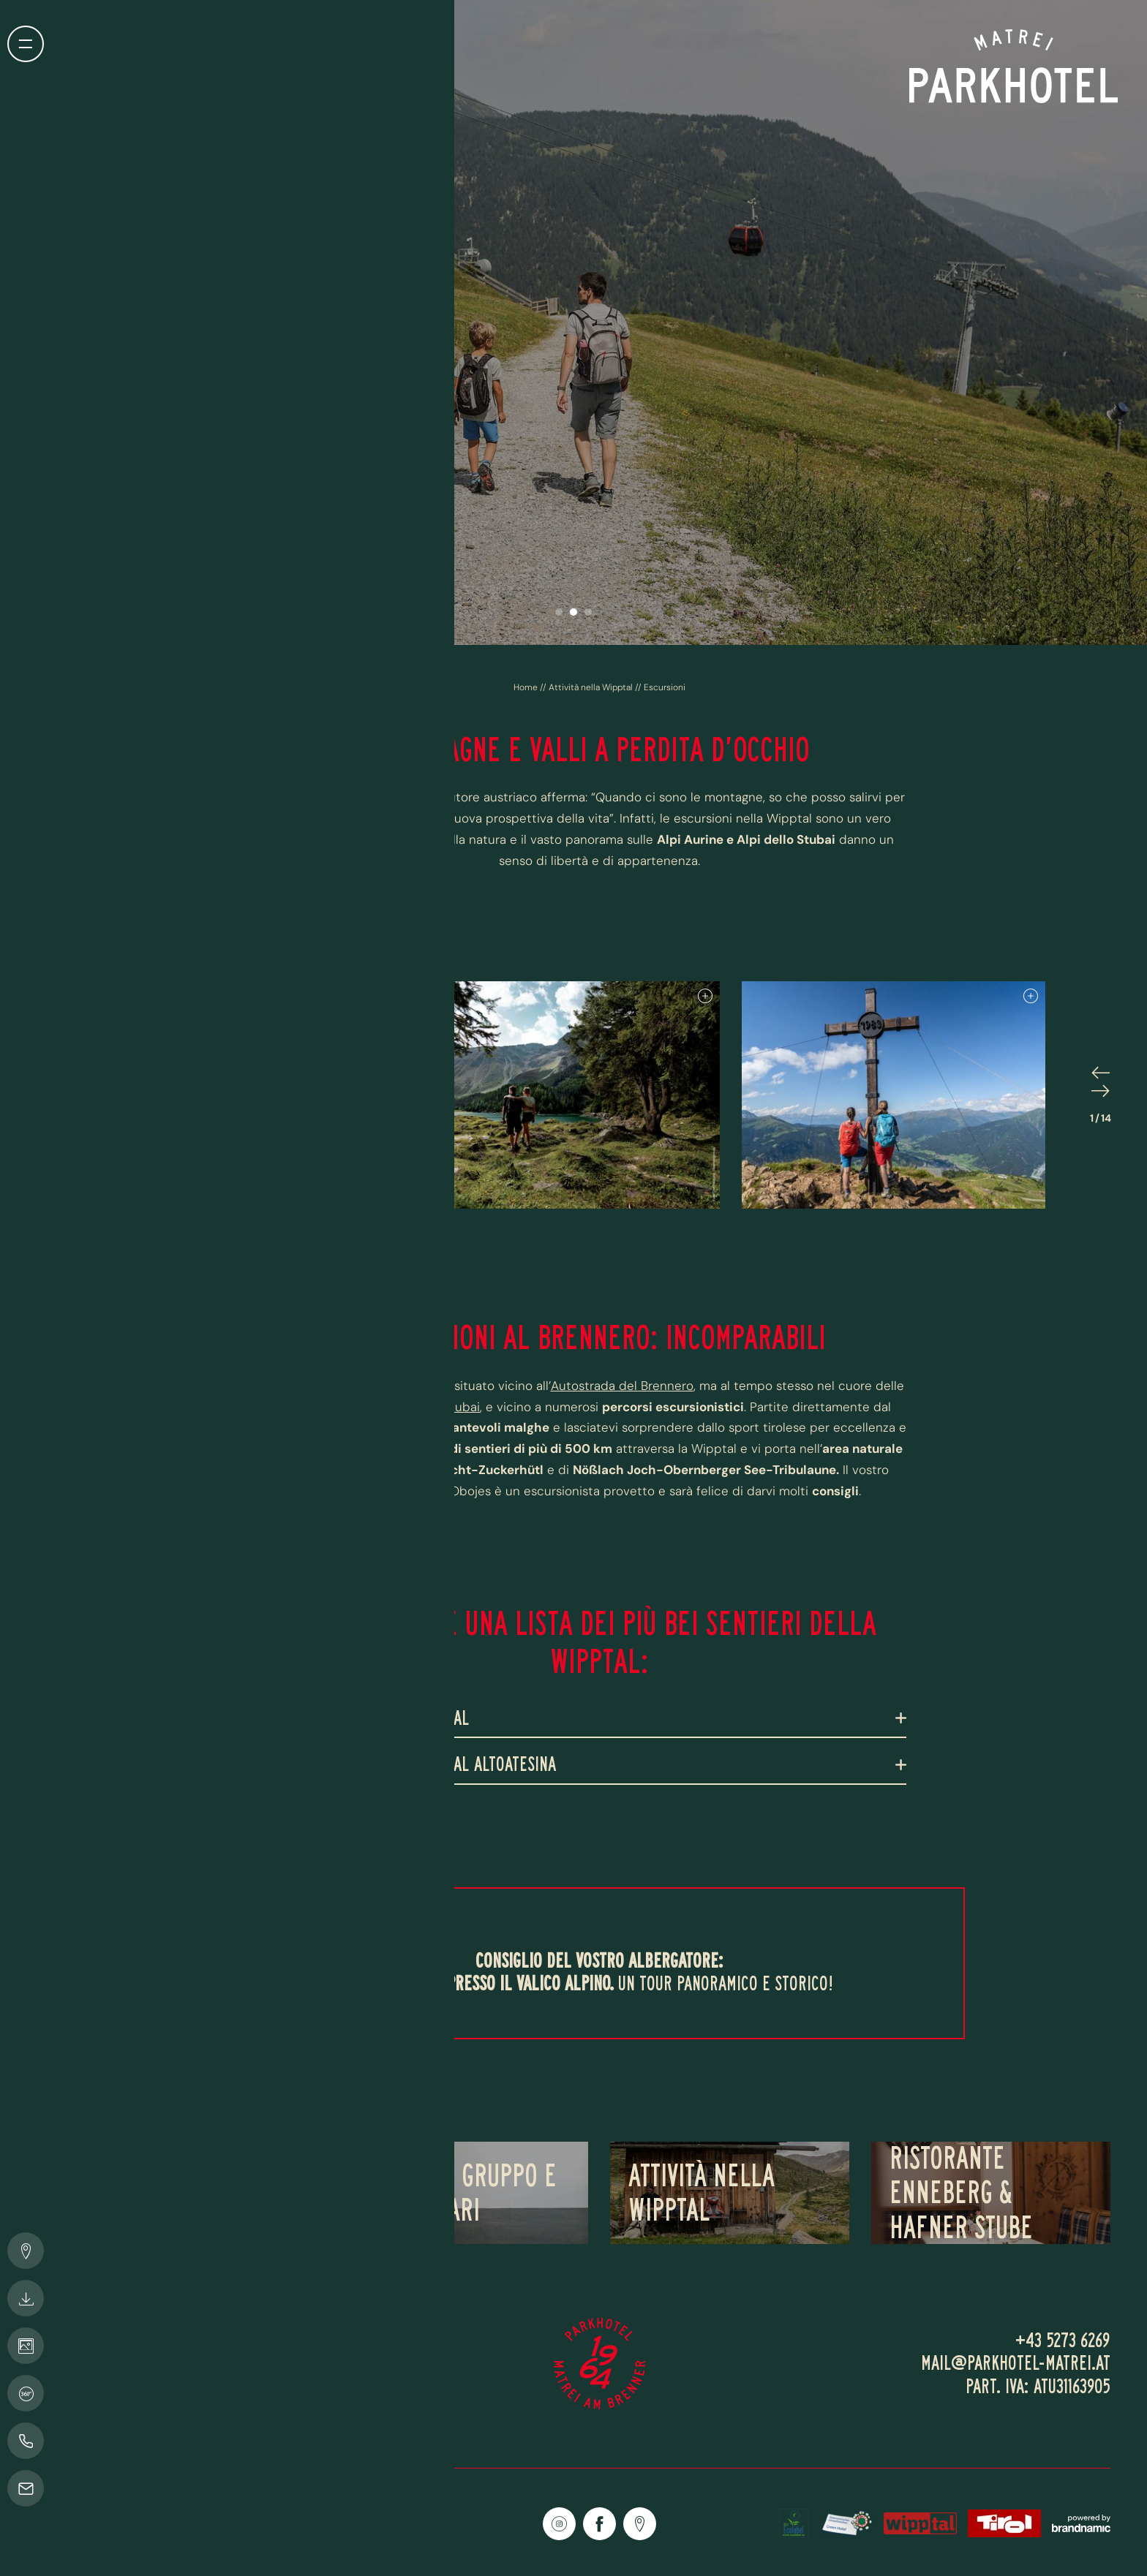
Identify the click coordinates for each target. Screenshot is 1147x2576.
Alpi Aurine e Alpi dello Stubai (393, 1407)
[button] (559, 612)
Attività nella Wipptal (592, 687)
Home (527, 687)
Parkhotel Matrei (392, 1386)
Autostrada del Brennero (622, 1386)
